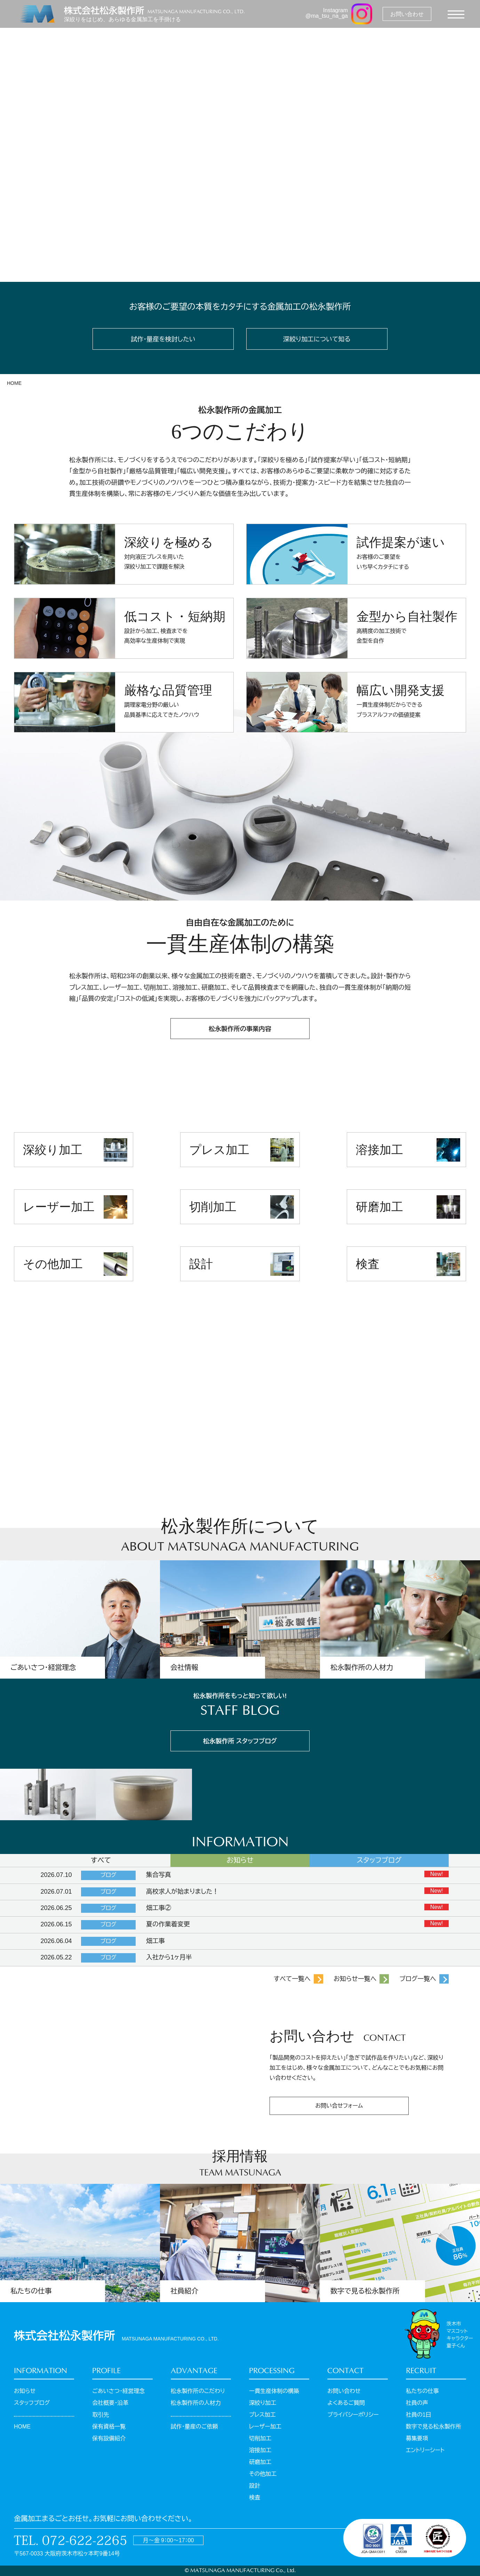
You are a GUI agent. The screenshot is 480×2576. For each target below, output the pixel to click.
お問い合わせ (343, 2391)
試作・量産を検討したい (163, 339)
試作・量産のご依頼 (194, 2427)
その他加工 (53, 1264)
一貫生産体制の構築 (274, 2391)
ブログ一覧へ (417, 1978)
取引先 (100, 2415)
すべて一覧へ (292, 1978)
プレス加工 (219, 1149)
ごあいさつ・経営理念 (118, 2391)
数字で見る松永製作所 (433, 2427)
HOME (14, 383)
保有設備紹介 (109, 2438)
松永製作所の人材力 (196, 2403)
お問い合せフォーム (339, 2106)
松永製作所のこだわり (198, 2391)
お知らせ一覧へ (355, 1978)
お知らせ (24, 2391)
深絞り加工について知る (317, 339)
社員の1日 (418, 2415)
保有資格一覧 (109, 2427)
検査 (367, 1264)
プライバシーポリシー (353, 2415)
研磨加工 (379, 1206)
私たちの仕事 (422, 2391)
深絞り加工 (52, 1149)
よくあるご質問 (346, 2403)
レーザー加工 (59, 1206)
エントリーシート (425, 2450)
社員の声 (417, 2403)
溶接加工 (379, 1149)
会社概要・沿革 (110, 2403)
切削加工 (213, 1206)
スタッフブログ (32, 2403)
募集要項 (417, 2438)
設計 (201, 1264)
